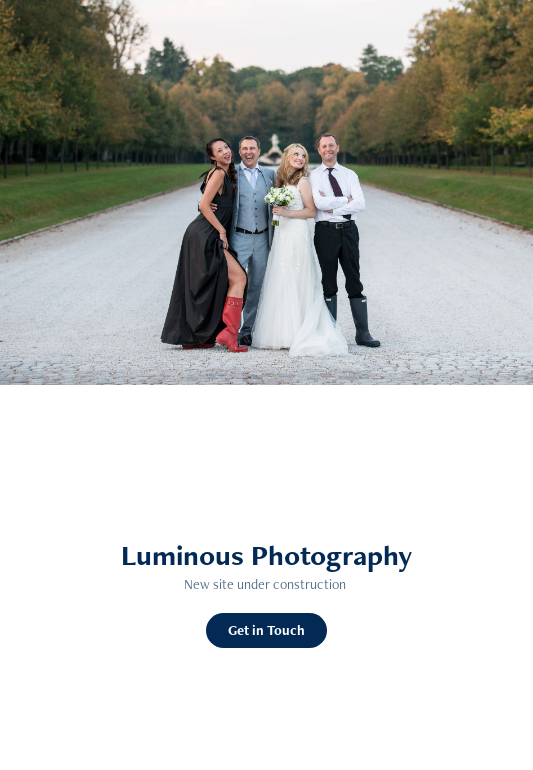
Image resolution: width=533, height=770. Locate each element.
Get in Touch (266, 630)
